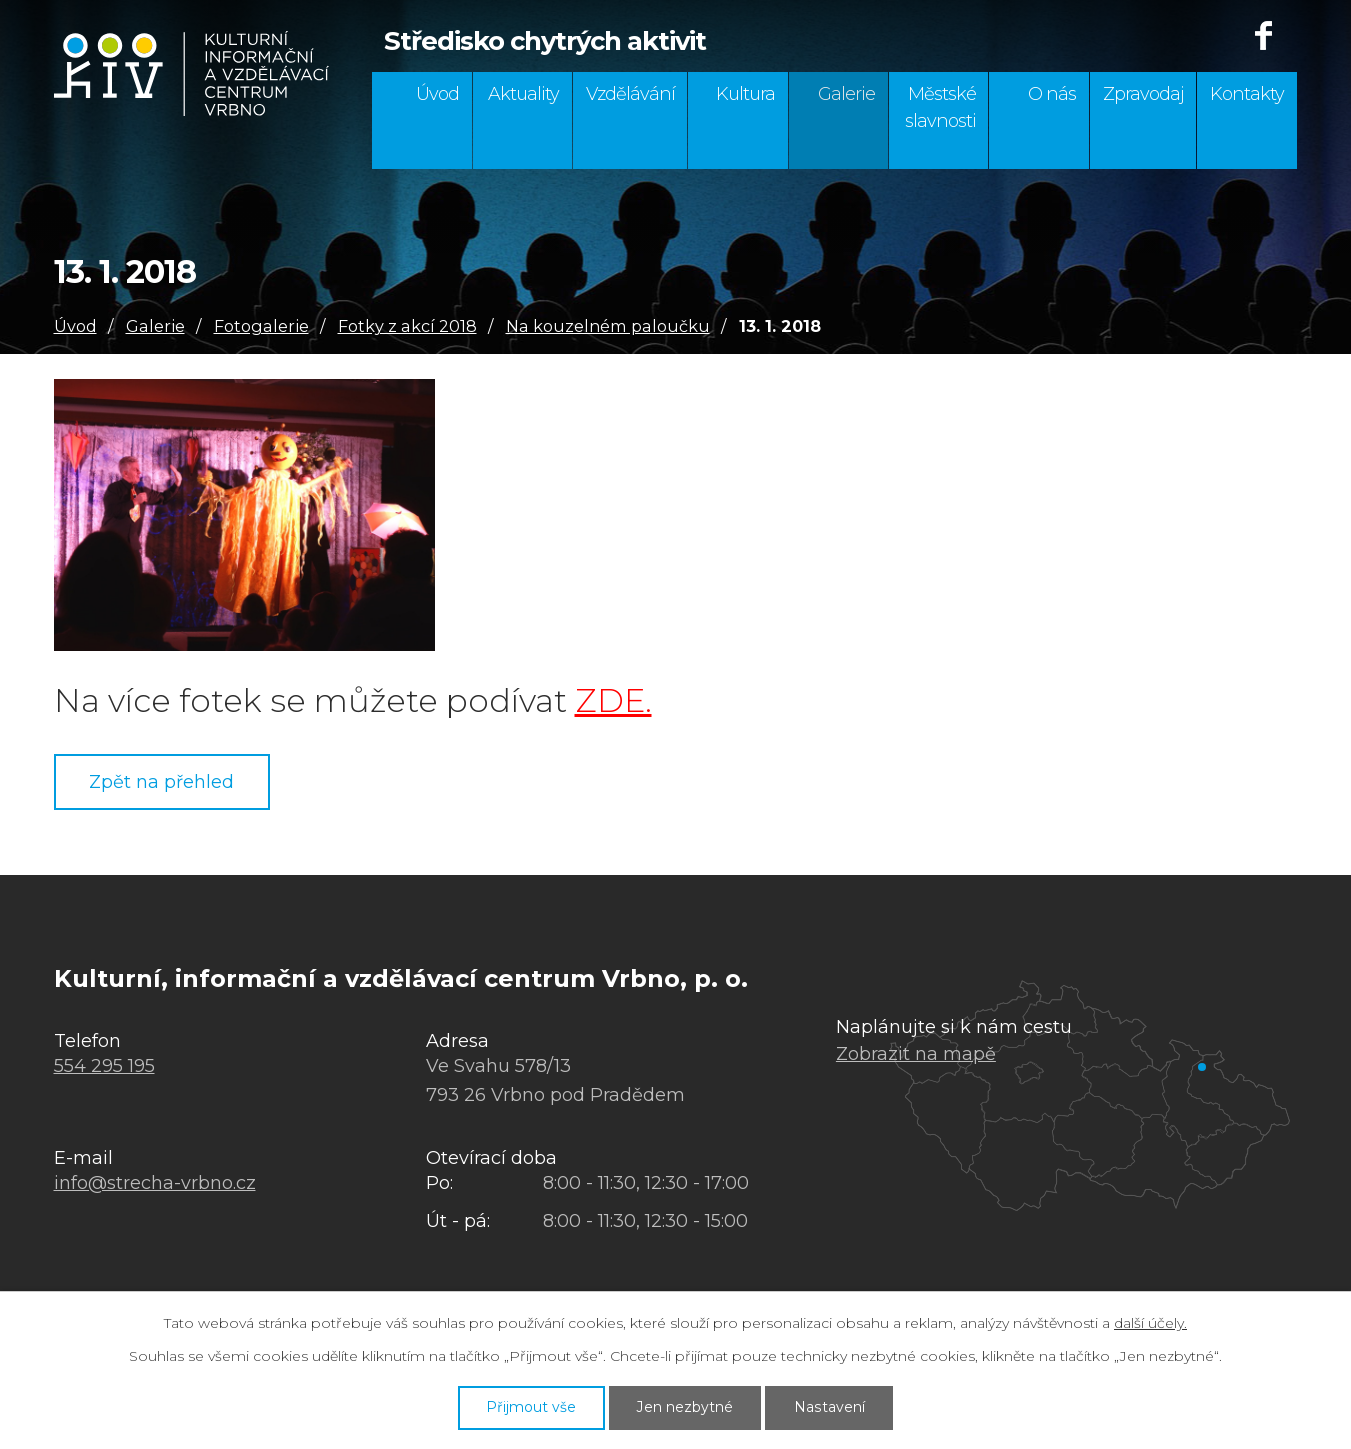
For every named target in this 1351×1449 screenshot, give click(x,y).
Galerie (846, 94)
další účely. (1150, 1323)
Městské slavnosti (940, 107)
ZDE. (613, 700)
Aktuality (523, 94)
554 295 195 (104, 1066)
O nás (1052, 94)
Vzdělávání (630, 94)
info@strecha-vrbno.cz (155, 1183)
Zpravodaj (1143, 94)
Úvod (437, 94)
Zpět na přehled (162, 782)
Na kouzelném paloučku (608, 326)
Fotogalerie (261, 326)
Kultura (745, 94)
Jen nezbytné (686, 1407)
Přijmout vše (531, 1407)
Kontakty (1247, 94)
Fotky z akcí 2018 (407, 326)
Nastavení (830, 1407)
